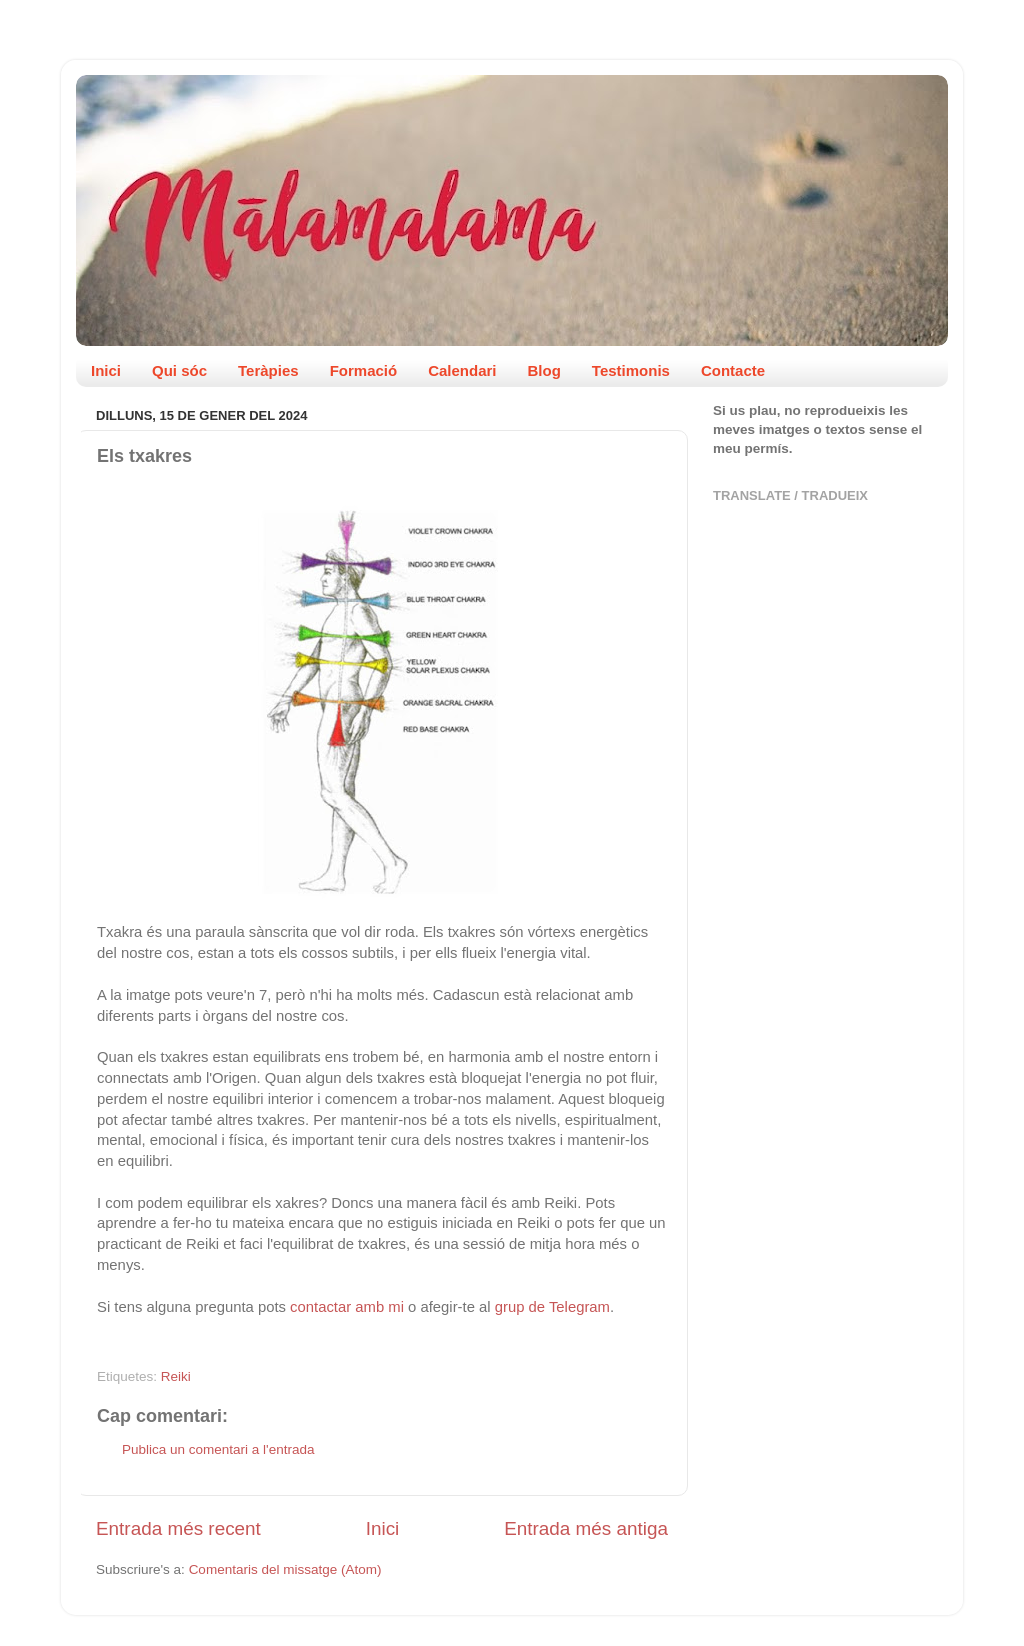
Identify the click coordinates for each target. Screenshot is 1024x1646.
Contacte (733, 370)
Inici (106, 370)
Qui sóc (179, 370)
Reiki (176, 1376)
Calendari (462, 370)
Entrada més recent (178, 1528)
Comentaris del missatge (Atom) (285, 1569)
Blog (544, 370)
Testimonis (631, 370)
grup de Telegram (552, 1307)
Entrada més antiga (586, 1528)
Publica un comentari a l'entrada (218, 1449)
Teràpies (268, 370)
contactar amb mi (347, 1307)
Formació (364, 370)
